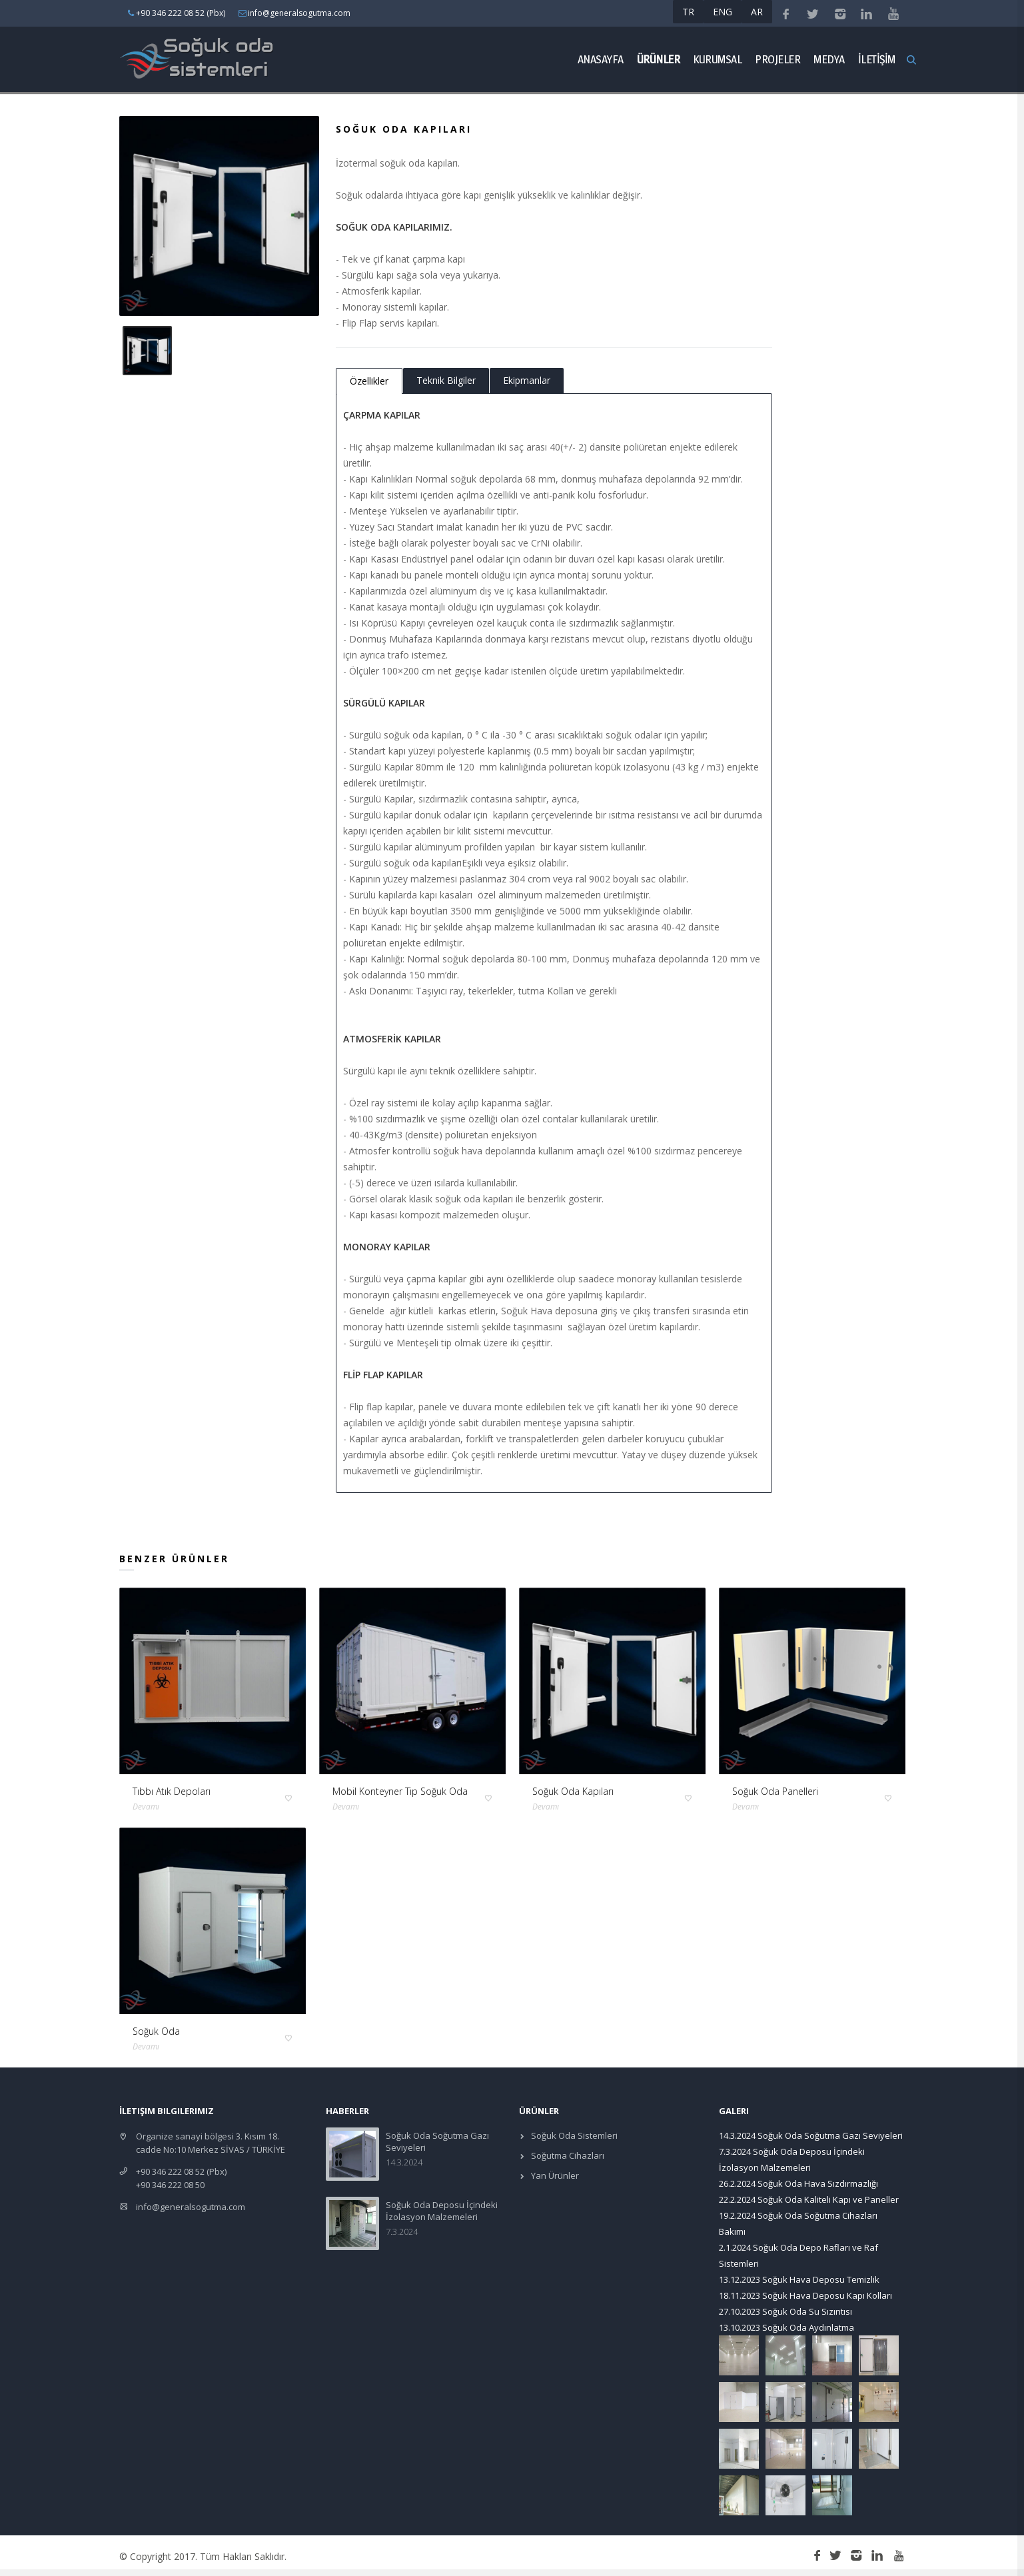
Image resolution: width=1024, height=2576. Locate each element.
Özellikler (369, 381)
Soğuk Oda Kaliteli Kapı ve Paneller (828, 2199)
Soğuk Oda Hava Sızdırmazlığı (818, 2183)
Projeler (777, 59)
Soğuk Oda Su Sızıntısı (807, 2311)
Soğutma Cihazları (566, 2155)
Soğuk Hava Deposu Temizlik (820, 2279)
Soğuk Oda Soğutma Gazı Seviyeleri (830, 2135)
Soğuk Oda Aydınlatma (808, 2327)
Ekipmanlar (526, 380)
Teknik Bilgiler (446, 380)
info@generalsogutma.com (190, 2207)
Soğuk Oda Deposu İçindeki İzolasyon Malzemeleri (442, 2211)
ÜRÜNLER (658, 59)
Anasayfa (601, 59)
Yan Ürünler (554, 2175)
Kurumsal (717, 59)
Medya (829, 59)
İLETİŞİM (876, 59)
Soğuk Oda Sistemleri (573, 2135)
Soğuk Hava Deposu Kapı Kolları (827, 2295)
